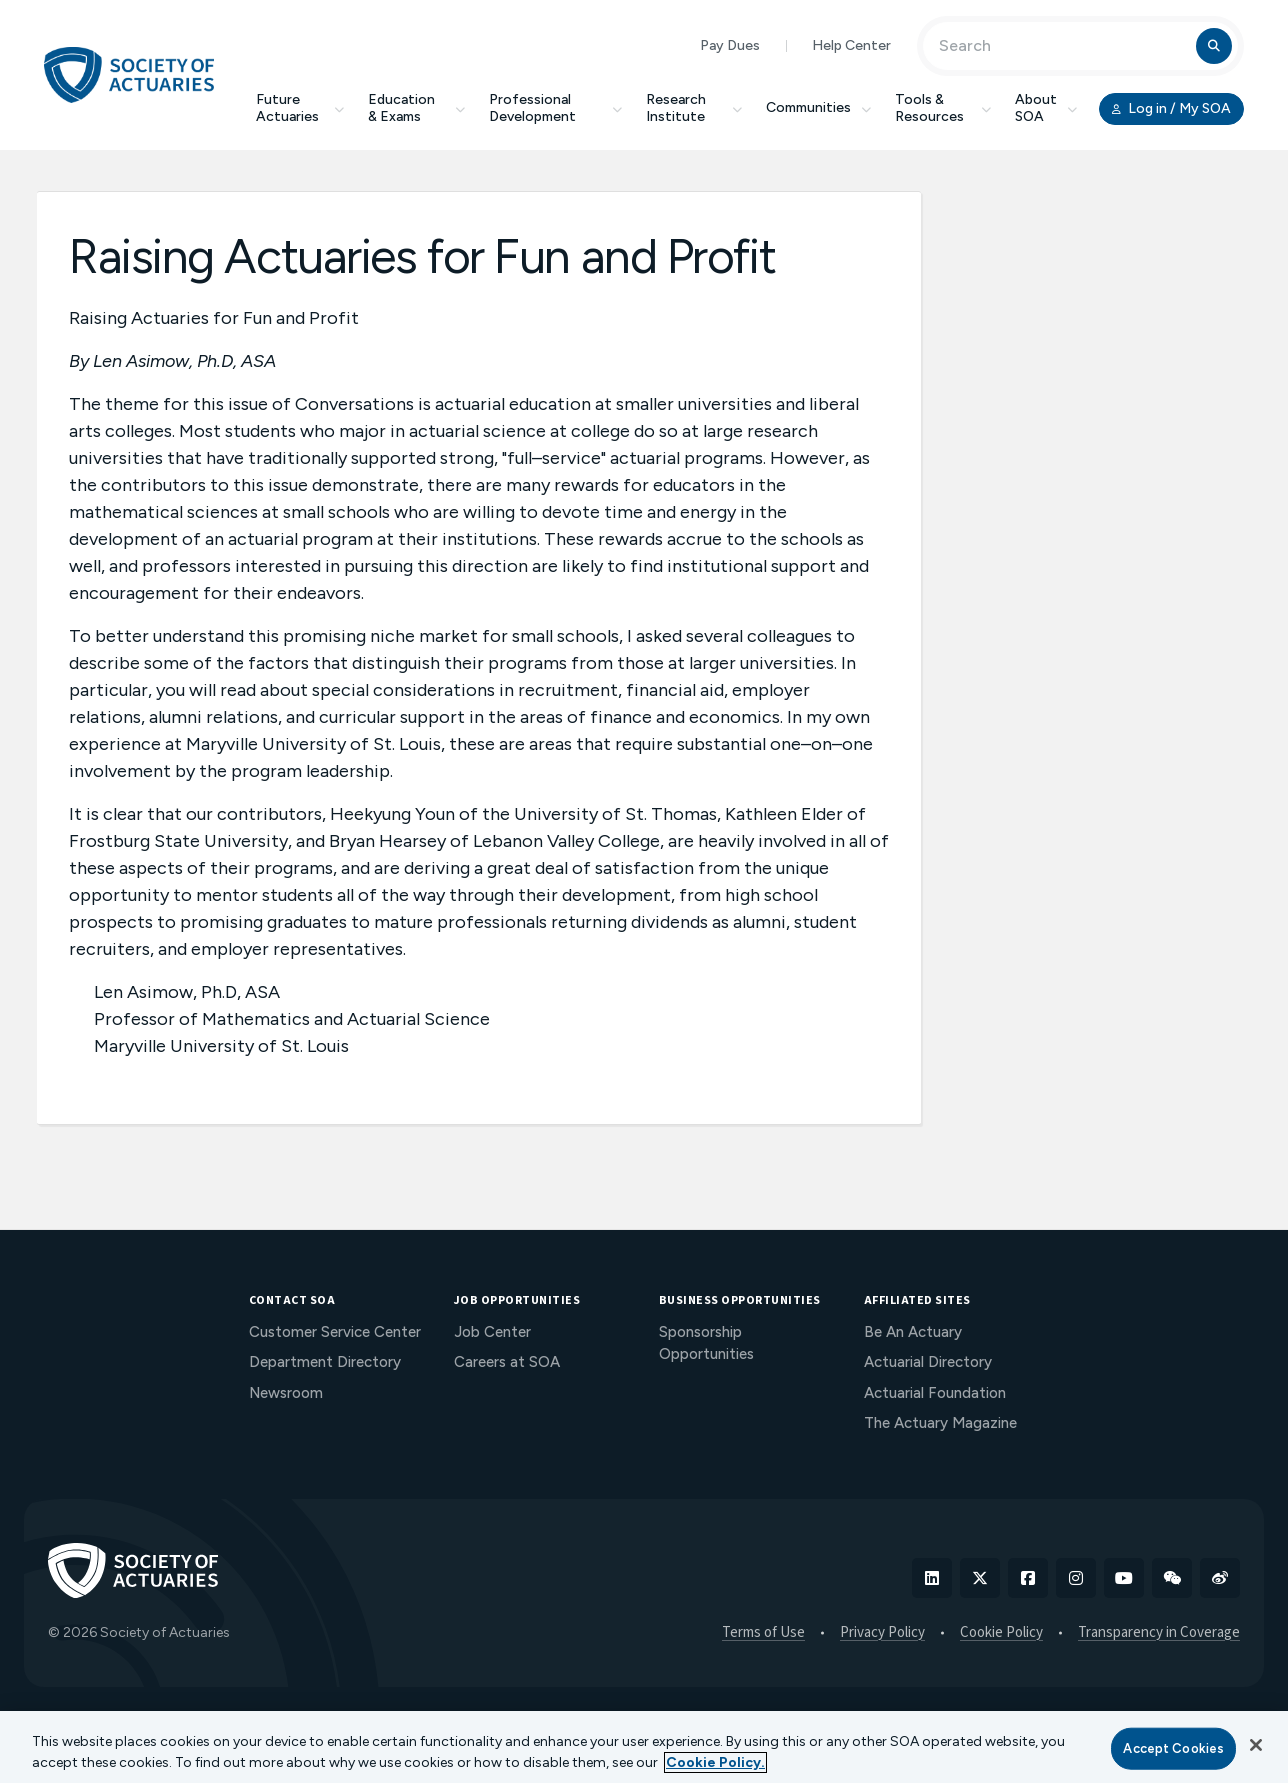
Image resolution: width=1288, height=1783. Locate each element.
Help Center (851, 45)
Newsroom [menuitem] (286, 1393)
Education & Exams (416, 108)
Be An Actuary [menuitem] (913, 1332)
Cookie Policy (1001, 1633)
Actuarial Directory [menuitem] (928, 1362)
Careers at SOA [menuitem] (507, 1362)
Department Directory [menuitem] (325, 1362)
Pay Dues (730, 45)
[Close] (1256, 1745)
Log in (1171, 109)
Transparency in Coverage (1159, 1633)
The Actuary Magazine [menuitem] (940, 1423)
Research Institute (694, 108)
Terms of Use (763, 1633)
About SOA (1046, 108)
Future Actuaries (300, 108)
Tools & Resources (943, 108)
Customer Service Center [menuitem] (335, 1332)
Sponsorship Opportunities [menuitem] (706, 1343)
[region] (644, 1747)
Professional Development (555, 108)
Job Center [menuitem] (492, 1332)
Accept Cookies (1173, 1748)
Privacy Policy (882, 1633)
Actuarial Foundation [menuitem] (935, 1393)
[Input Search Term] (1062, 46)
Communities (818, 107)
